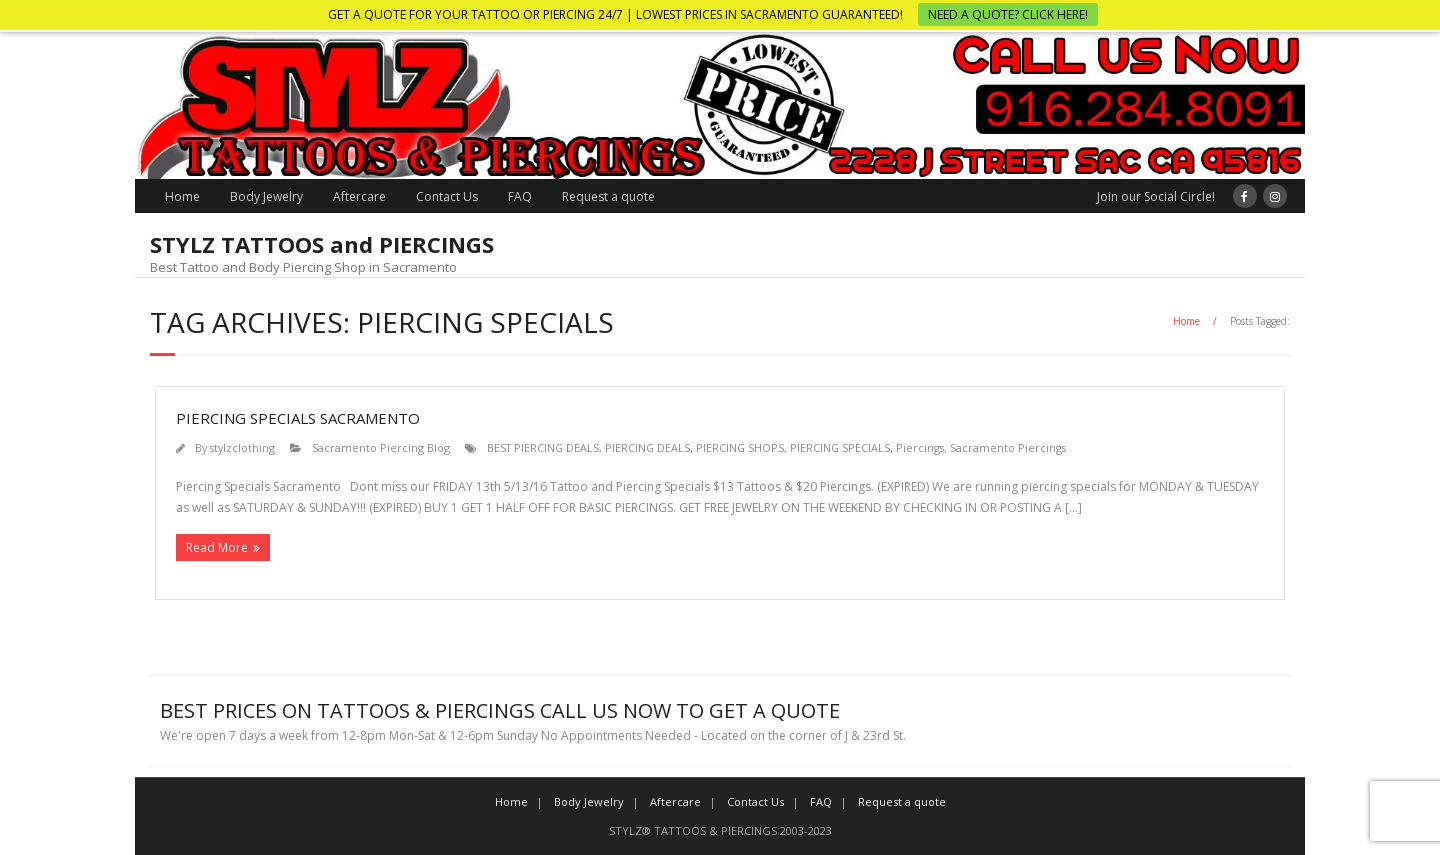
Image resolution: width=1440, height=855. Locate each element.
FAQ (520, 196)
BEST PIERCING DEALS (543, 447)
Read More (217, 547)
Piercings (920, 447)
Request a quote (608, 196)
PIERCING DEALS (647, 447)
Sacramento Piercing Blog (381, 447)
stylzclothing (242, 447)
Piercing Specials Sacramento (298, 418)
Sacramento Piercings (1008, 447)
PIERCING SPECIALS (840, 447)
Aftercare (359, 196)
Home (182, 196)
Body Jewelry (266, 196)
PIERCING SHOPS (740, 447)
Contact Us (447, 196)
